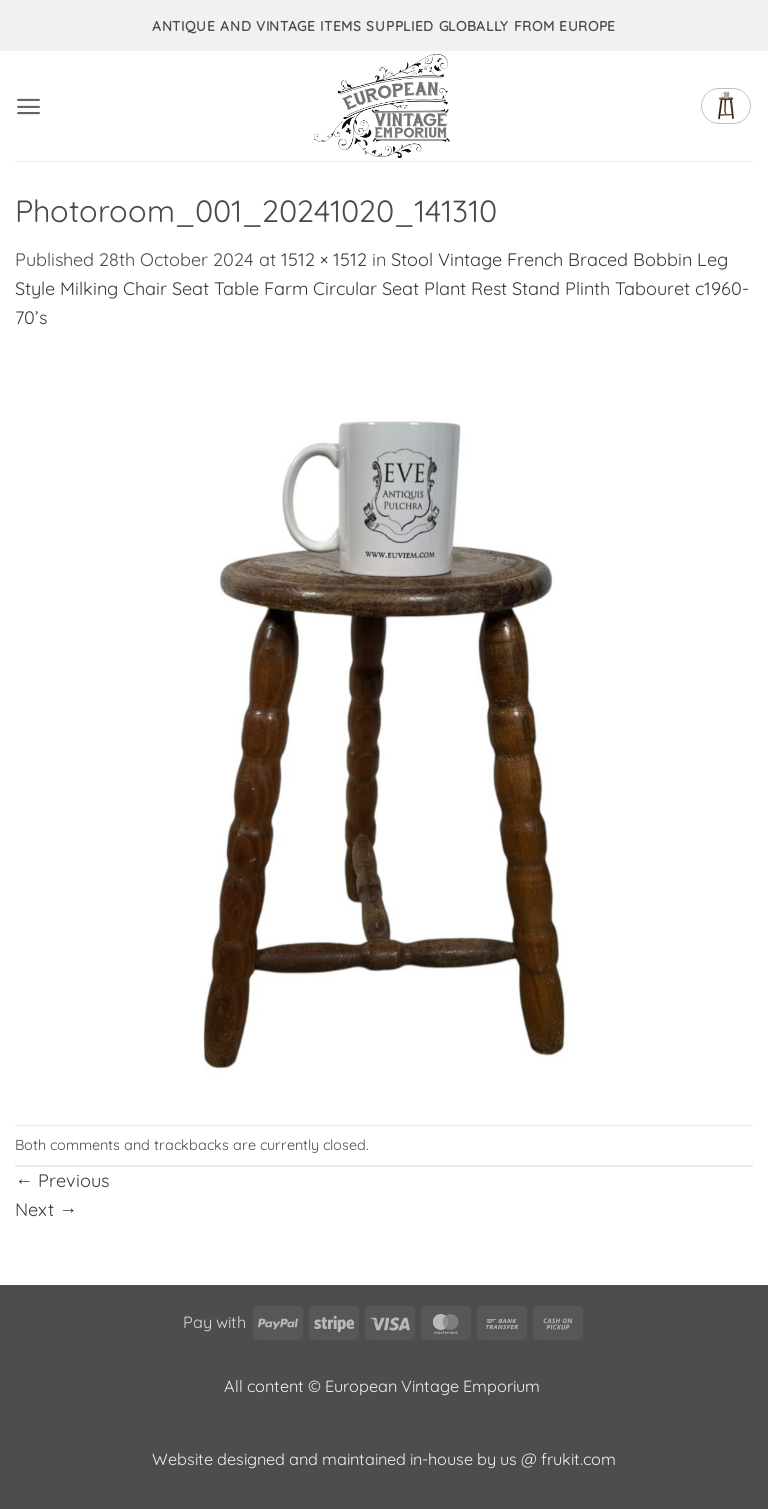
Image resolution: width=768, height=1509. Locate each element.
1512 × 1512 (324, 259)
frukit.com (578, 1459)
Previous (62, 1180)
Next (46, 1209)
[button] (28, 106)
